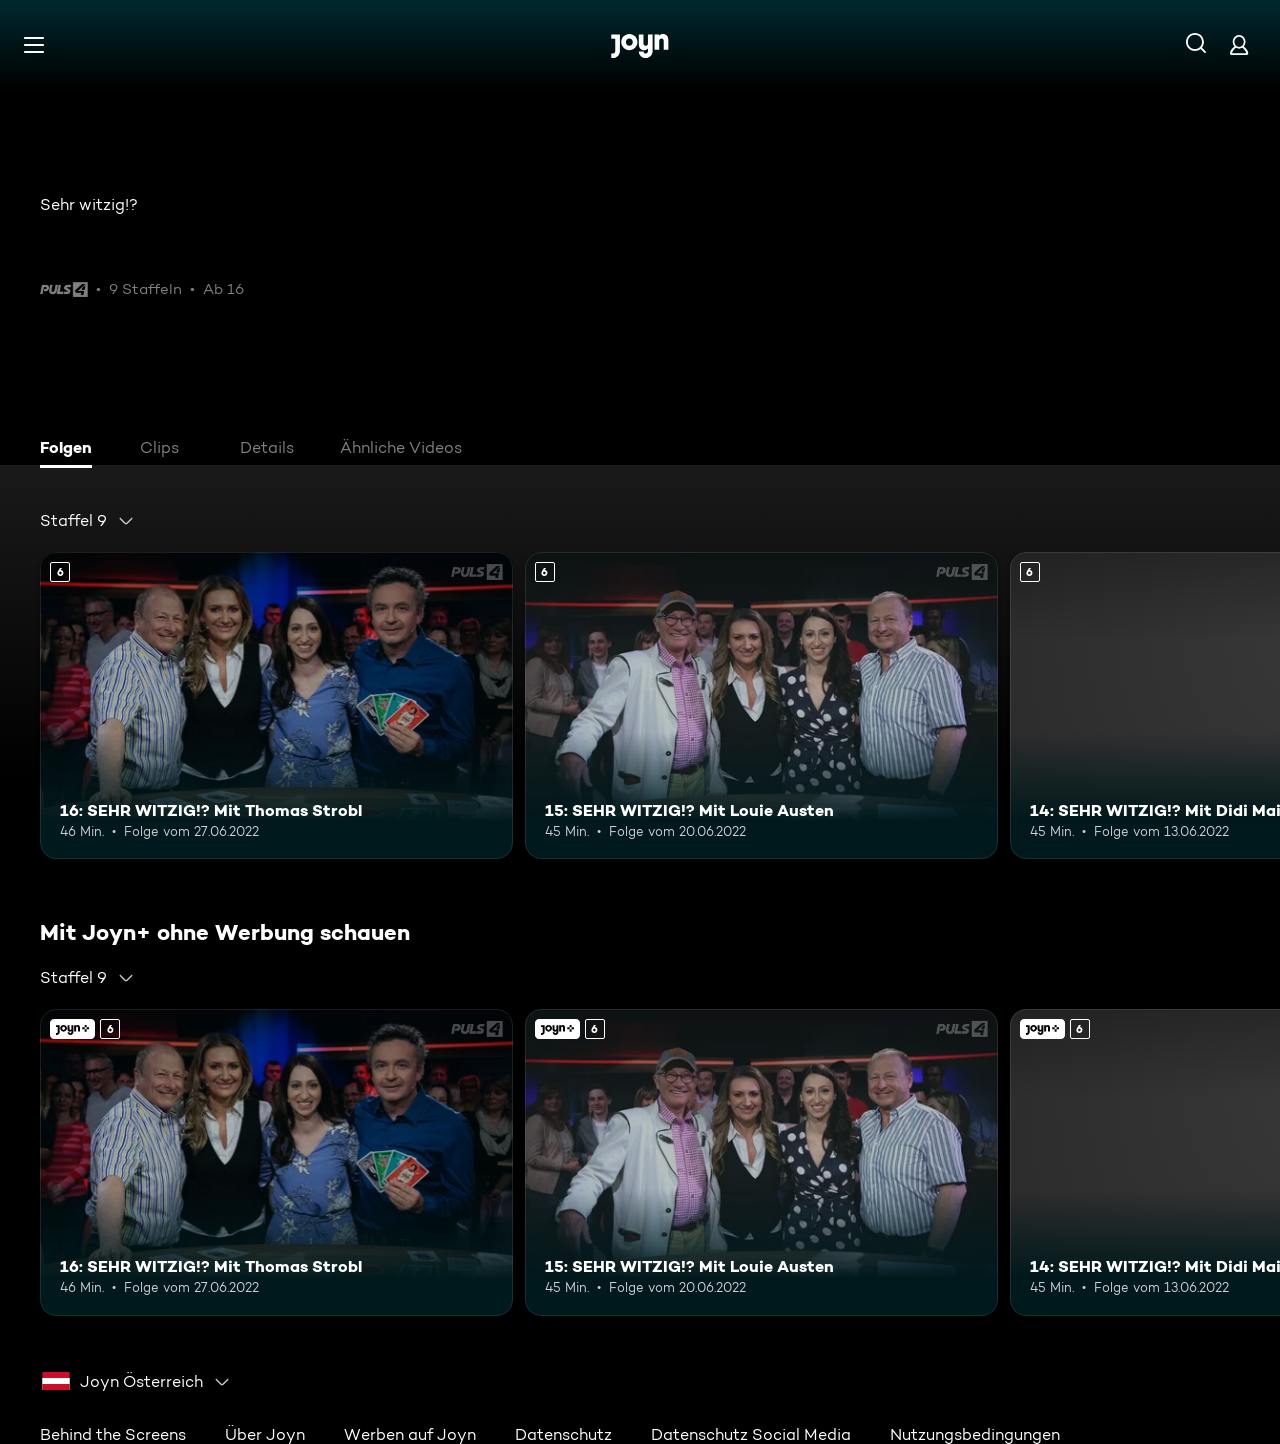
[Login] (1239, 44)
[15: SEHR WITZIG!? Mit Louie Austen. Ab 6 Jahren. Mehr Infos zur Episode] (761, 705)
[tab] (71, 450)
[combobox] (87, 521)
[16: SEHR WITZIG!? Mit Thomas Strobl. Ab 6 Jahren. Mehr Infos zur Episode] (276, 705)
